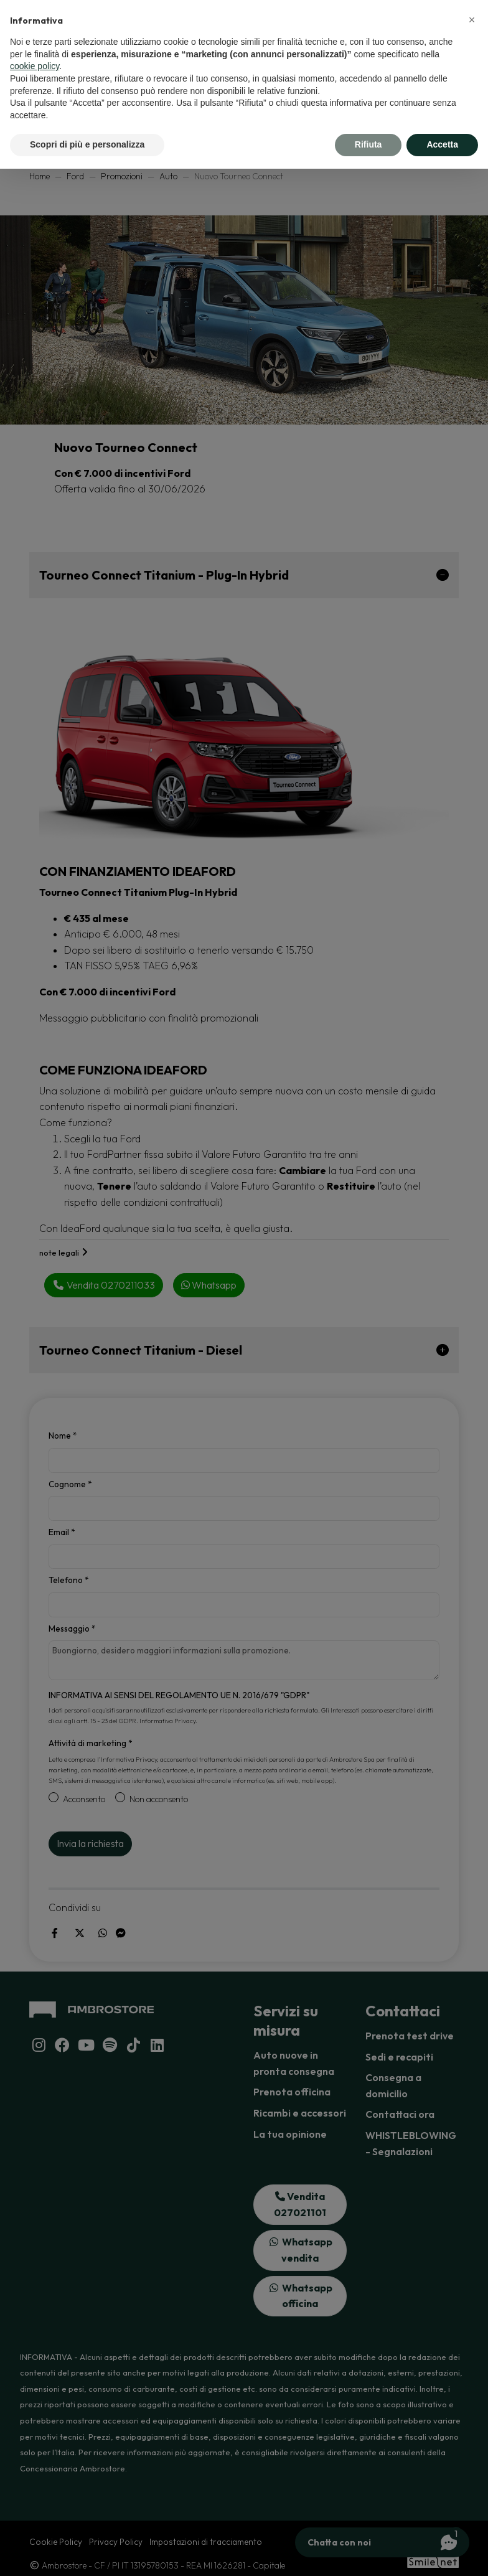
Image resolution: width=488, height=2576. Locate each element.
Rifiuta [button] (368, 144)
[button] (472, 20)
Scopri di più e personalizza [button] (87, 144)
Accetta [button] (442, 144)
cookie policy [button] (34, 66)
